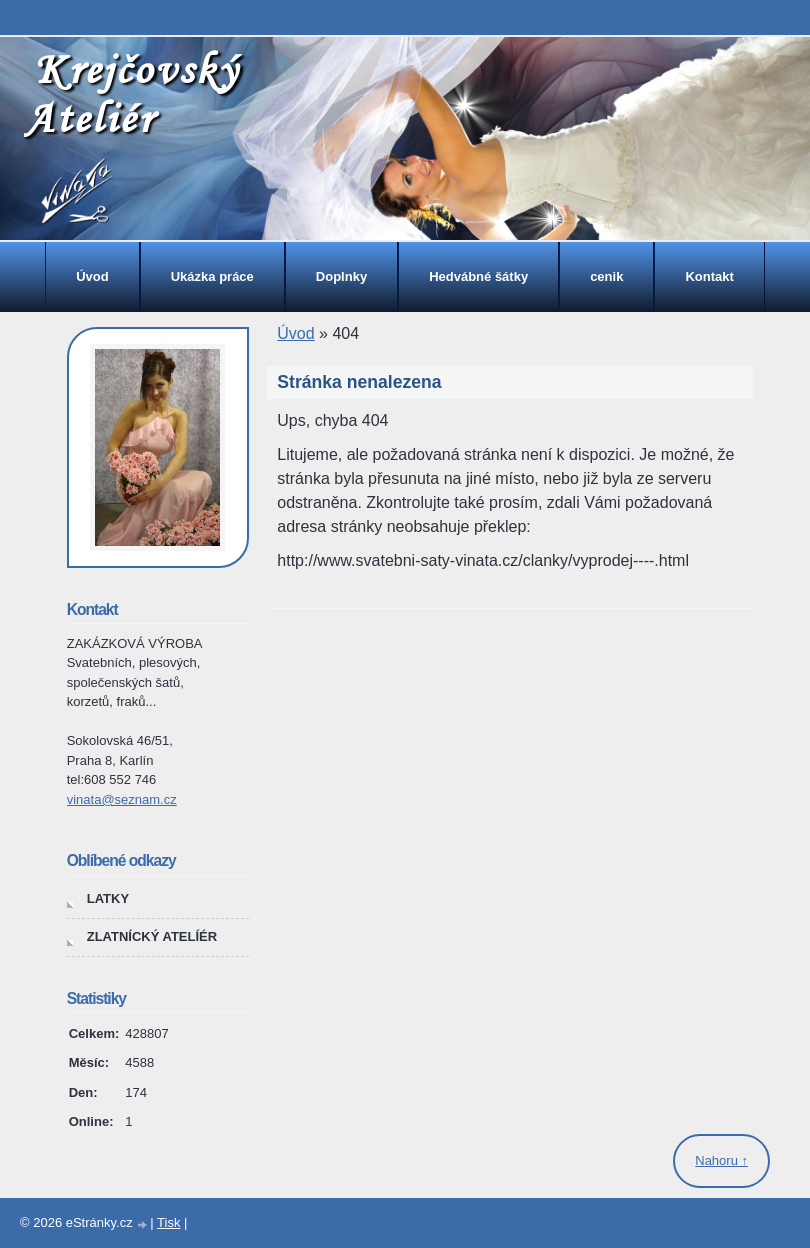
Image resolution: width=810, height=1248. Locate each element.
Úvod (92, 276)
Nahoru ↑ (721, 1160)
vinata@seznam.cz (122, 799)
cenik (606, 276)
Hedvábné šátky (478, 276)
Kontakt (709, 276)
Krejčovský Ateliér (131, 93)
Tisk (168, 1222)
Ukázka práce (212, 276)
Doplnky (341, 276)
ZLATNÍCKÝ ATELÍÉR (152, 936)
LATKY (108, 898)
